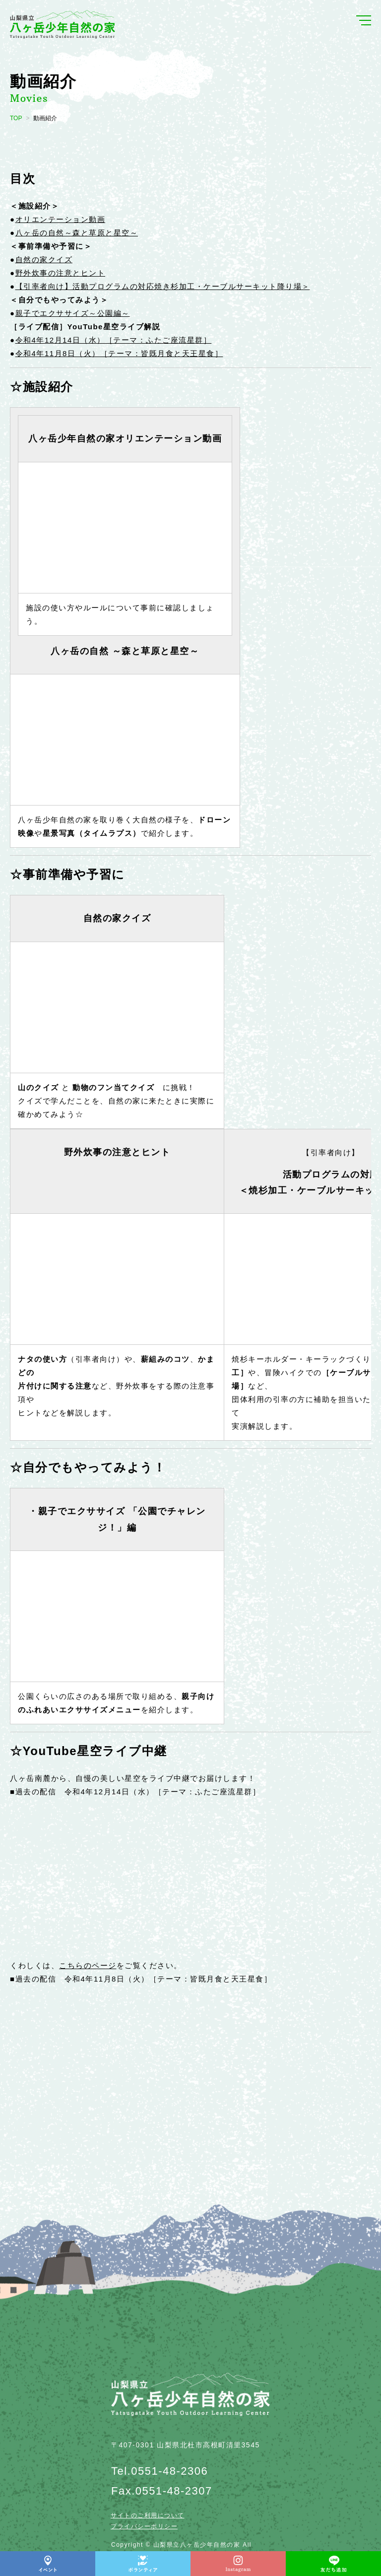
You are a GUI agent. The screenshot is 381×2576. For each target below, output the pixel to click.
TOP (16, 118)
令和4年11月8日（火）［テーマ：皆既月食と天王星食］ (119, 353)
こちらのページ (88, 1965)
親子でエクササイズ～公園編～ (72, 313)
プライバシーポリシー (144, 2526)
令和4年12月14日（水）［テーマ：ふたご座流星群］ (113, 340)
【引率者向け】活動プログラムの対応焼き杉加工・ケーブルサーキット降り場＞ (162, 286)
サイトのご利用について (148, 2515)
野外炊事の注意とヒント (60, 273)
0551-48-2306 (169, 2471)
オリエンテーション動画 (60, 219)
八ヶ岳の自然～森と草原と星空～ (76, 232)
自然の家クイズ (44, 259)
